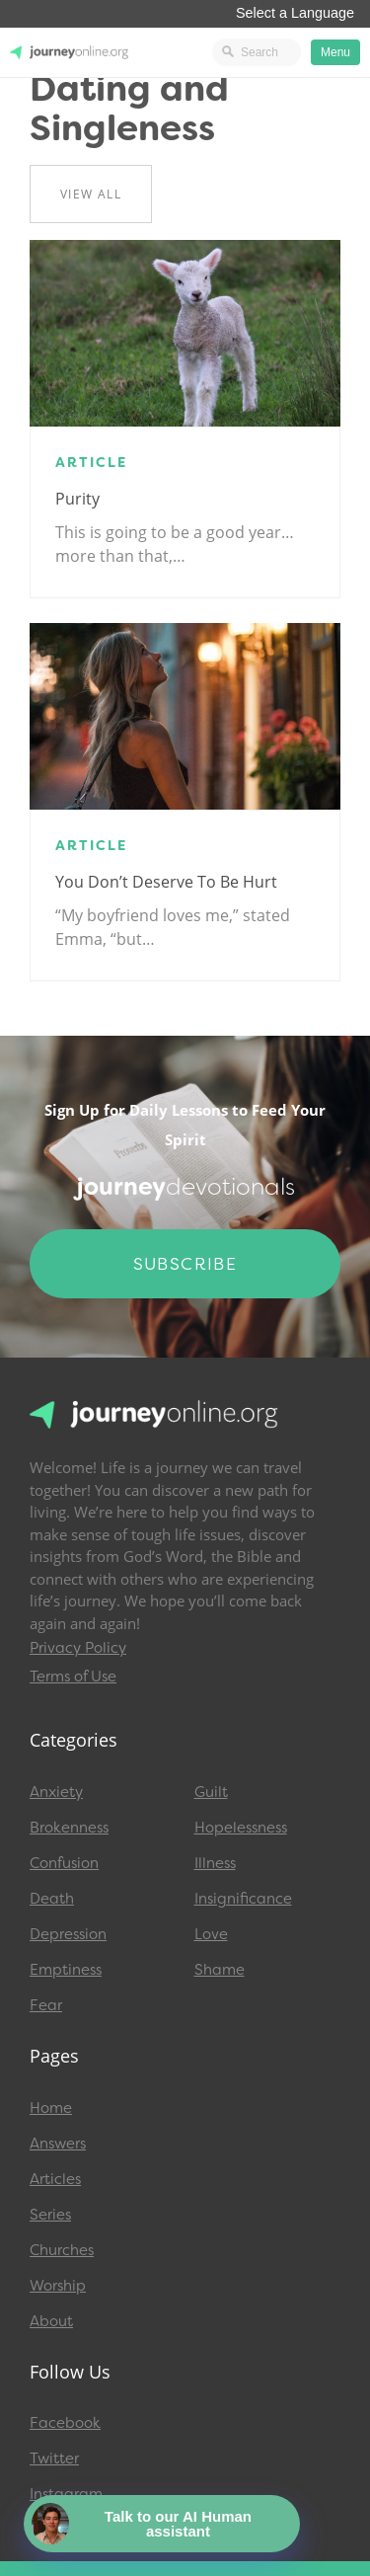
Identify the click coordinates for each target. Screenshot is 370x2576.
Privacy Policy (78, 1648)
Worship (58, 2286)
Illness (215, 1863)
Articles (55, 2179)
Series (50, 2215)
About (51, 2321)
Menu (335, 52)
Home (51, 2108)
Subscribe (185, 1264)
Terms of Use (73, 1676)
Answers (58, 2143)
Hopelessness (240, 1827)
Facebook (65, 2423)
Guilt (211, 1792)
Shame (219, 1970)
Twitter (54, 2458)
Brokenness (69, 1827)
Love (211, 1934)
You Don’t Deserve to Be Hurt (166, 882)
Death (52, 1899)
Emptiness (66, 1970)
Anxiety (56, 1792)
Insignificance (243, 1899)
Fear (46, 2005)
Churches (62, 2250)
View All (90, 194)
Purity (77, 498)
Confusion (64, 1863)
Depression (68, 1934)
